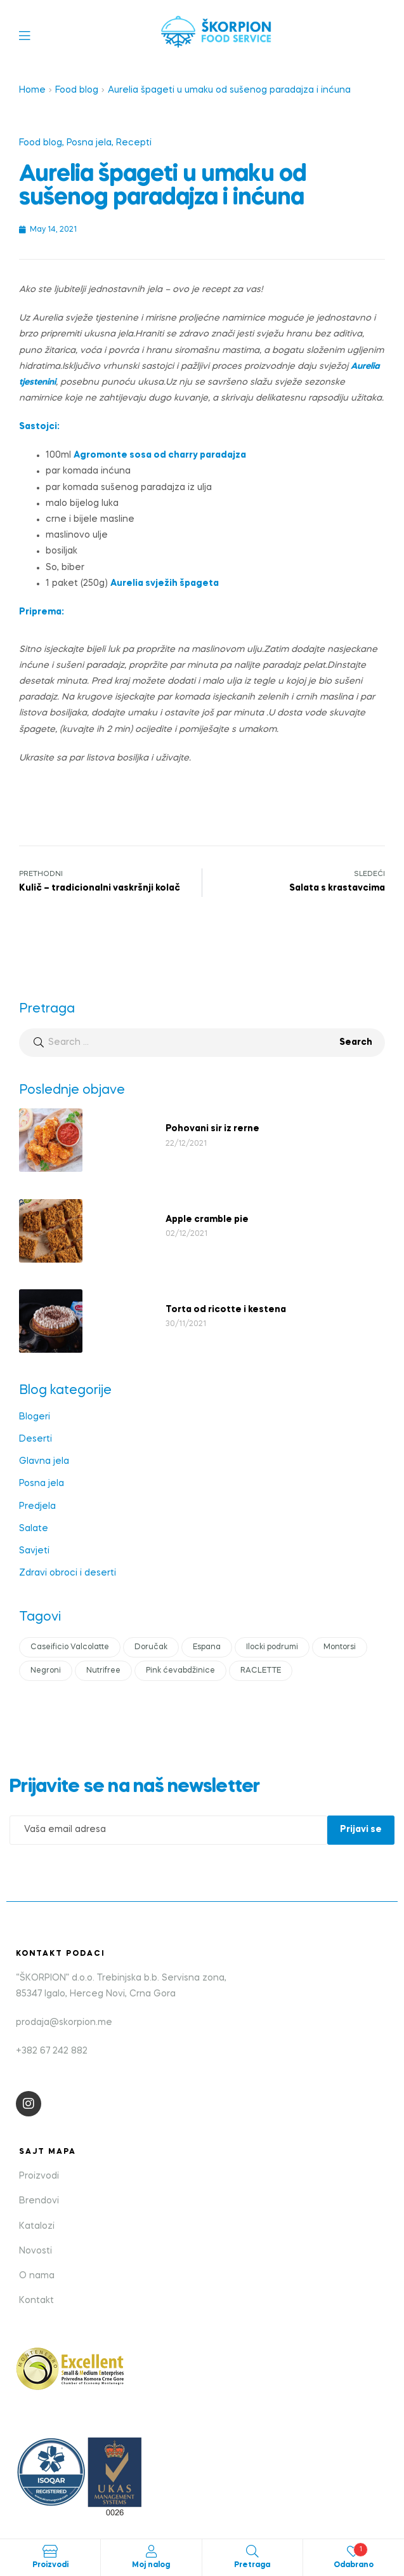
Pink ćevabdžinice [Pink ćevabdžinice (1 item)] (180, 1671)
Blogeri (34, 1416)
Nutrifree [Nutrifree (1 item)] (103, 1671)
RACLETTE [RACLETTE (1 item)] (260, 1671)
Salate (33, 1528)
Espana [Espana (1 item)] (207, 1647)
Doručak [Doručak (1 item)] (150, 1647)
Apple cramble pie (207, 1219)
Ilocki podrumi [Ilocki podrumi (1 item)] (272, 1647)
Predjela (37, 1506)
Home (32, 90)
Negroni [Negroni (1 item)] (45, 1671)
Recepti (134, 142)
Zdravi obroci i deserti (67, 1573)
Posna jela (89, 142)
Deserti (35, 1439)
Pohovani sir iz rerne (212, 1128)
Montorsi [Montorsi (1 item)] (339, 1647)
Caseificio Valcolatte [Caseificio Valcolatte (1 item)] (69, 1647)
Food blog (76, 90)
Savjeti (34, 1550)
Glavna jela (44, 1461)
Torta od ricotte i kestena (226, 1309)
